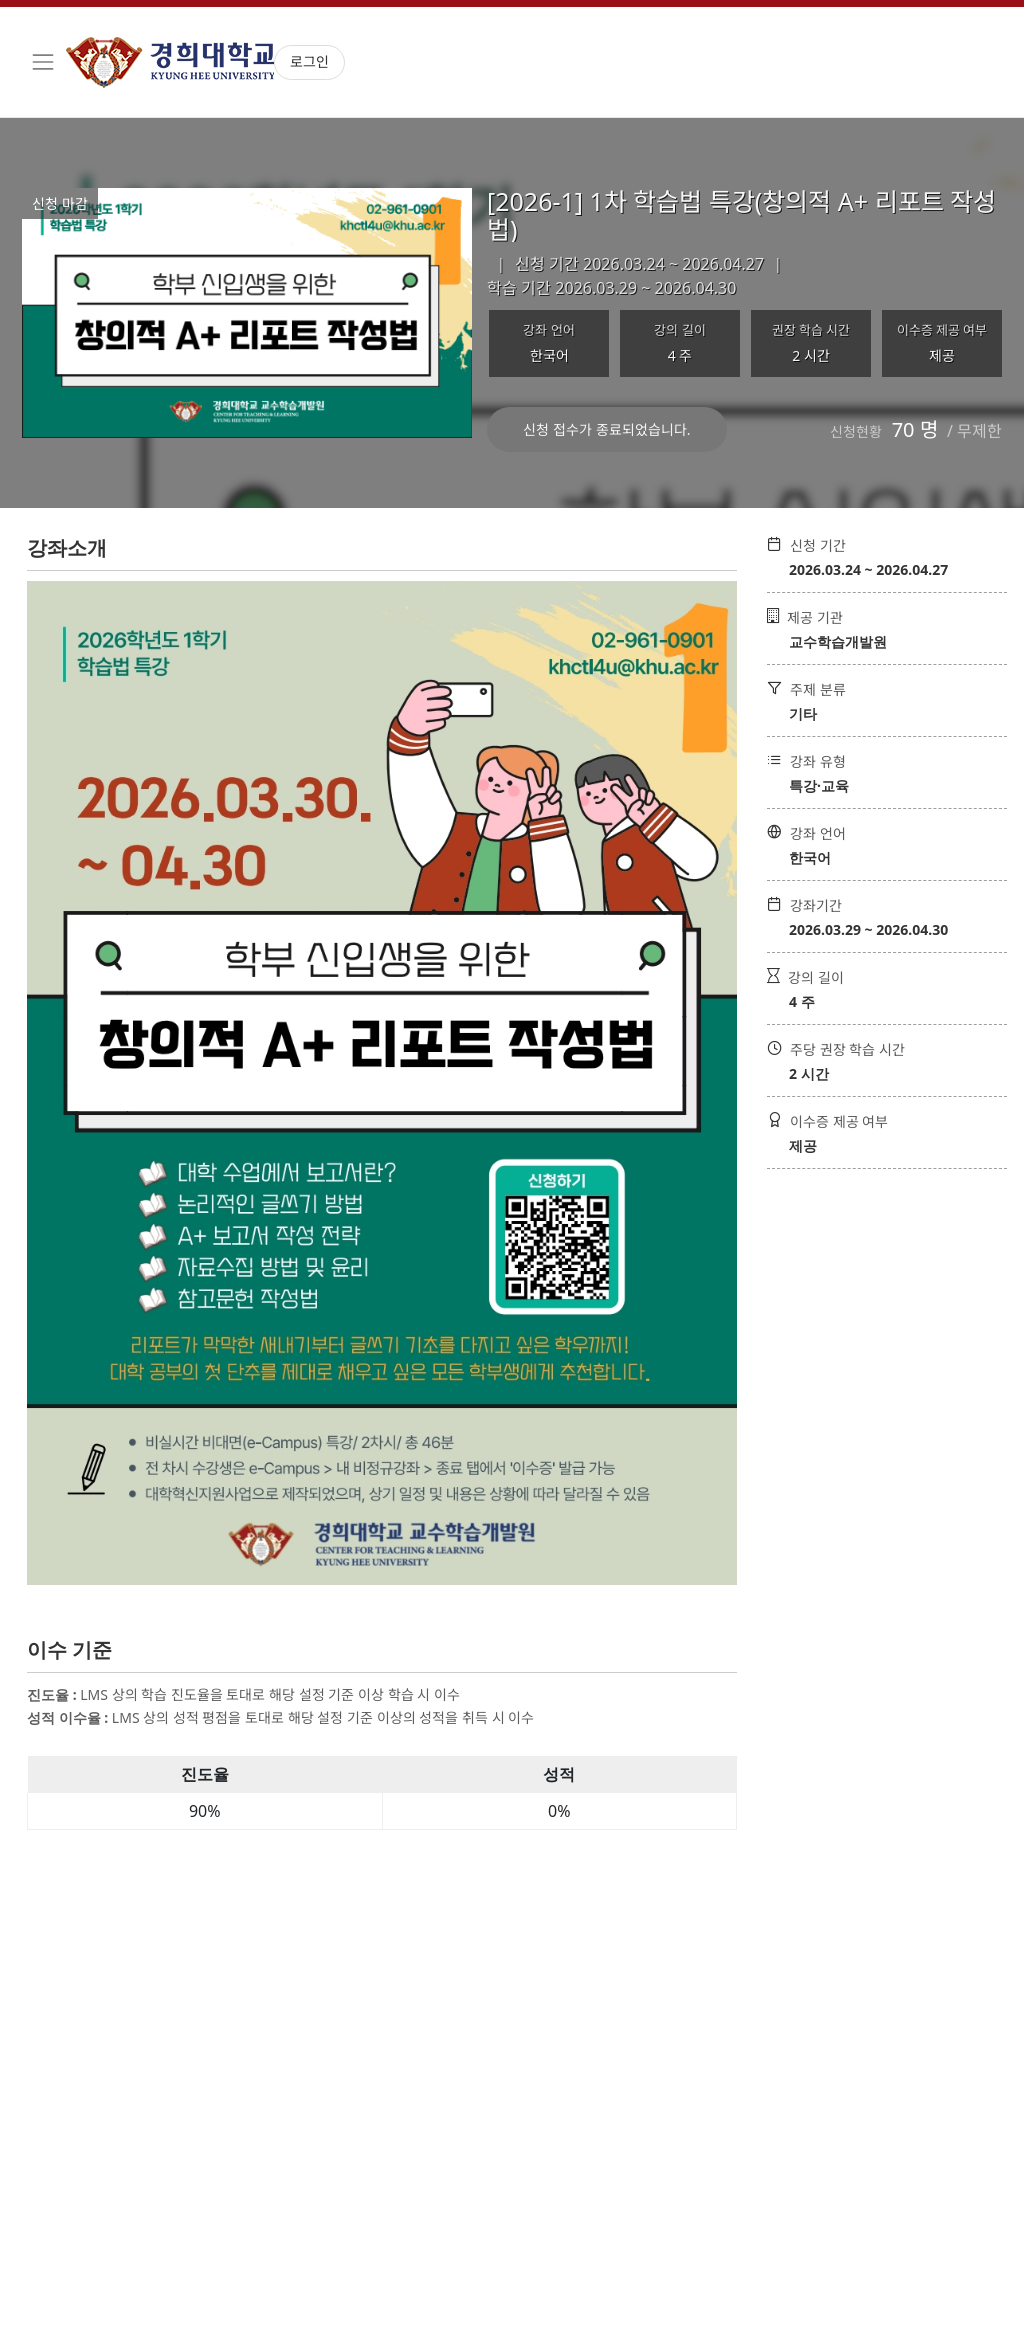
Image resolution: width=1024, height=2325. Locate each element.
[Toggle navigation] (43, 62)
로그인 (309, 61)
